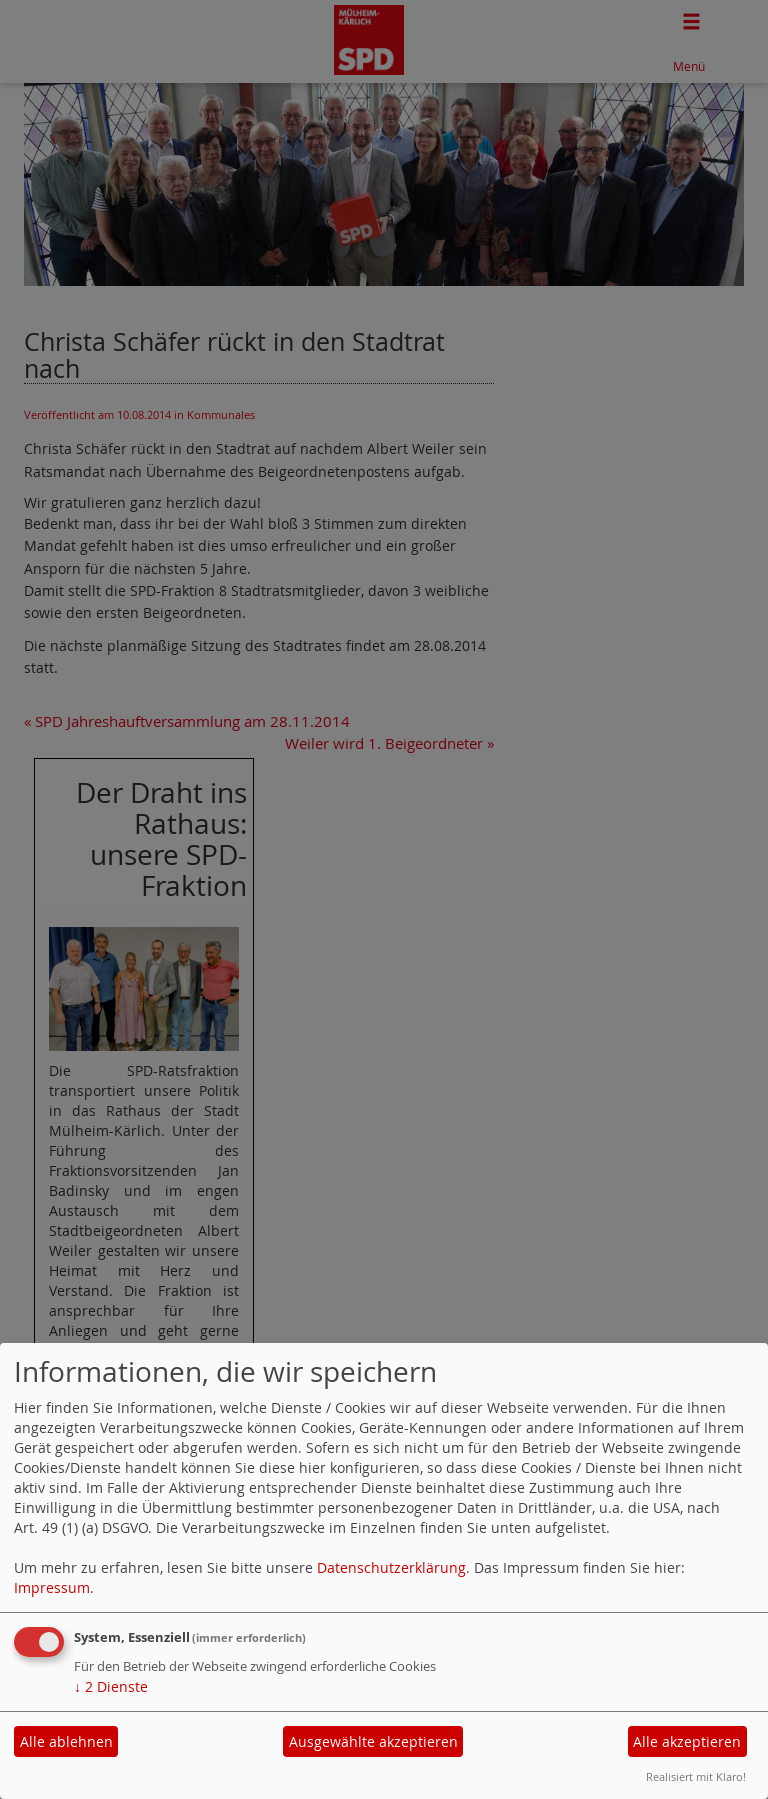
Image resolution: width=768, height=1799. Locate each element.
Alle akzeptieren (687, 1741)
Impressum (52, 1587)
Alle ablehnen (66, 1741)
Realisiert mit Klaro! (696, 1776)
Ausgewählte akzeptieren (373, 1741)
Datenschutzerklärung (391, 1567)
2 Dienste (111, 1686)
